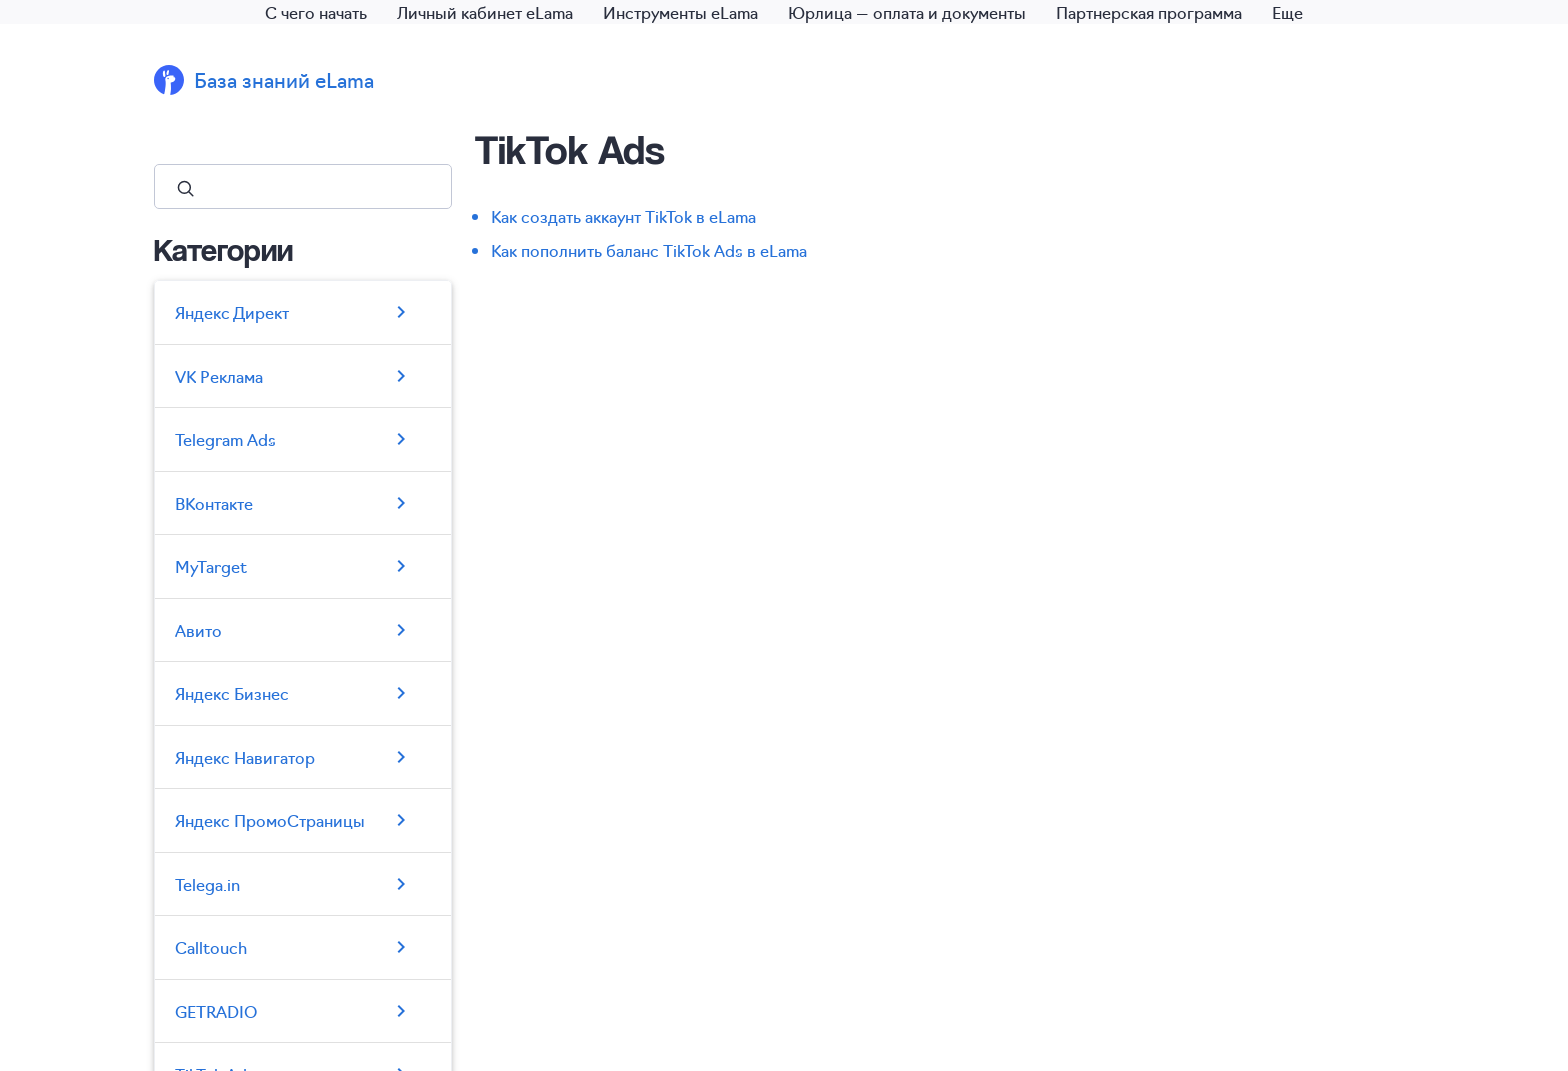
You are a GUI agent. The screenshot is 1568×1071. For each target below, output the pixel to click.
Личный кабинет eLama (485, 12)
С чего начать (316, 12)
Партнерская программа (1149, 12)
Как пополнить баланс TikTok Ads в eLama (649, 250)
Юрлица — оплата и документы (907, 12)
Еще (1287, 12)
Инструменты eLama (680, 12)
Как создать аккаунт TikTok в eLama (623, 216)
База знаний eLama (284, 79)
